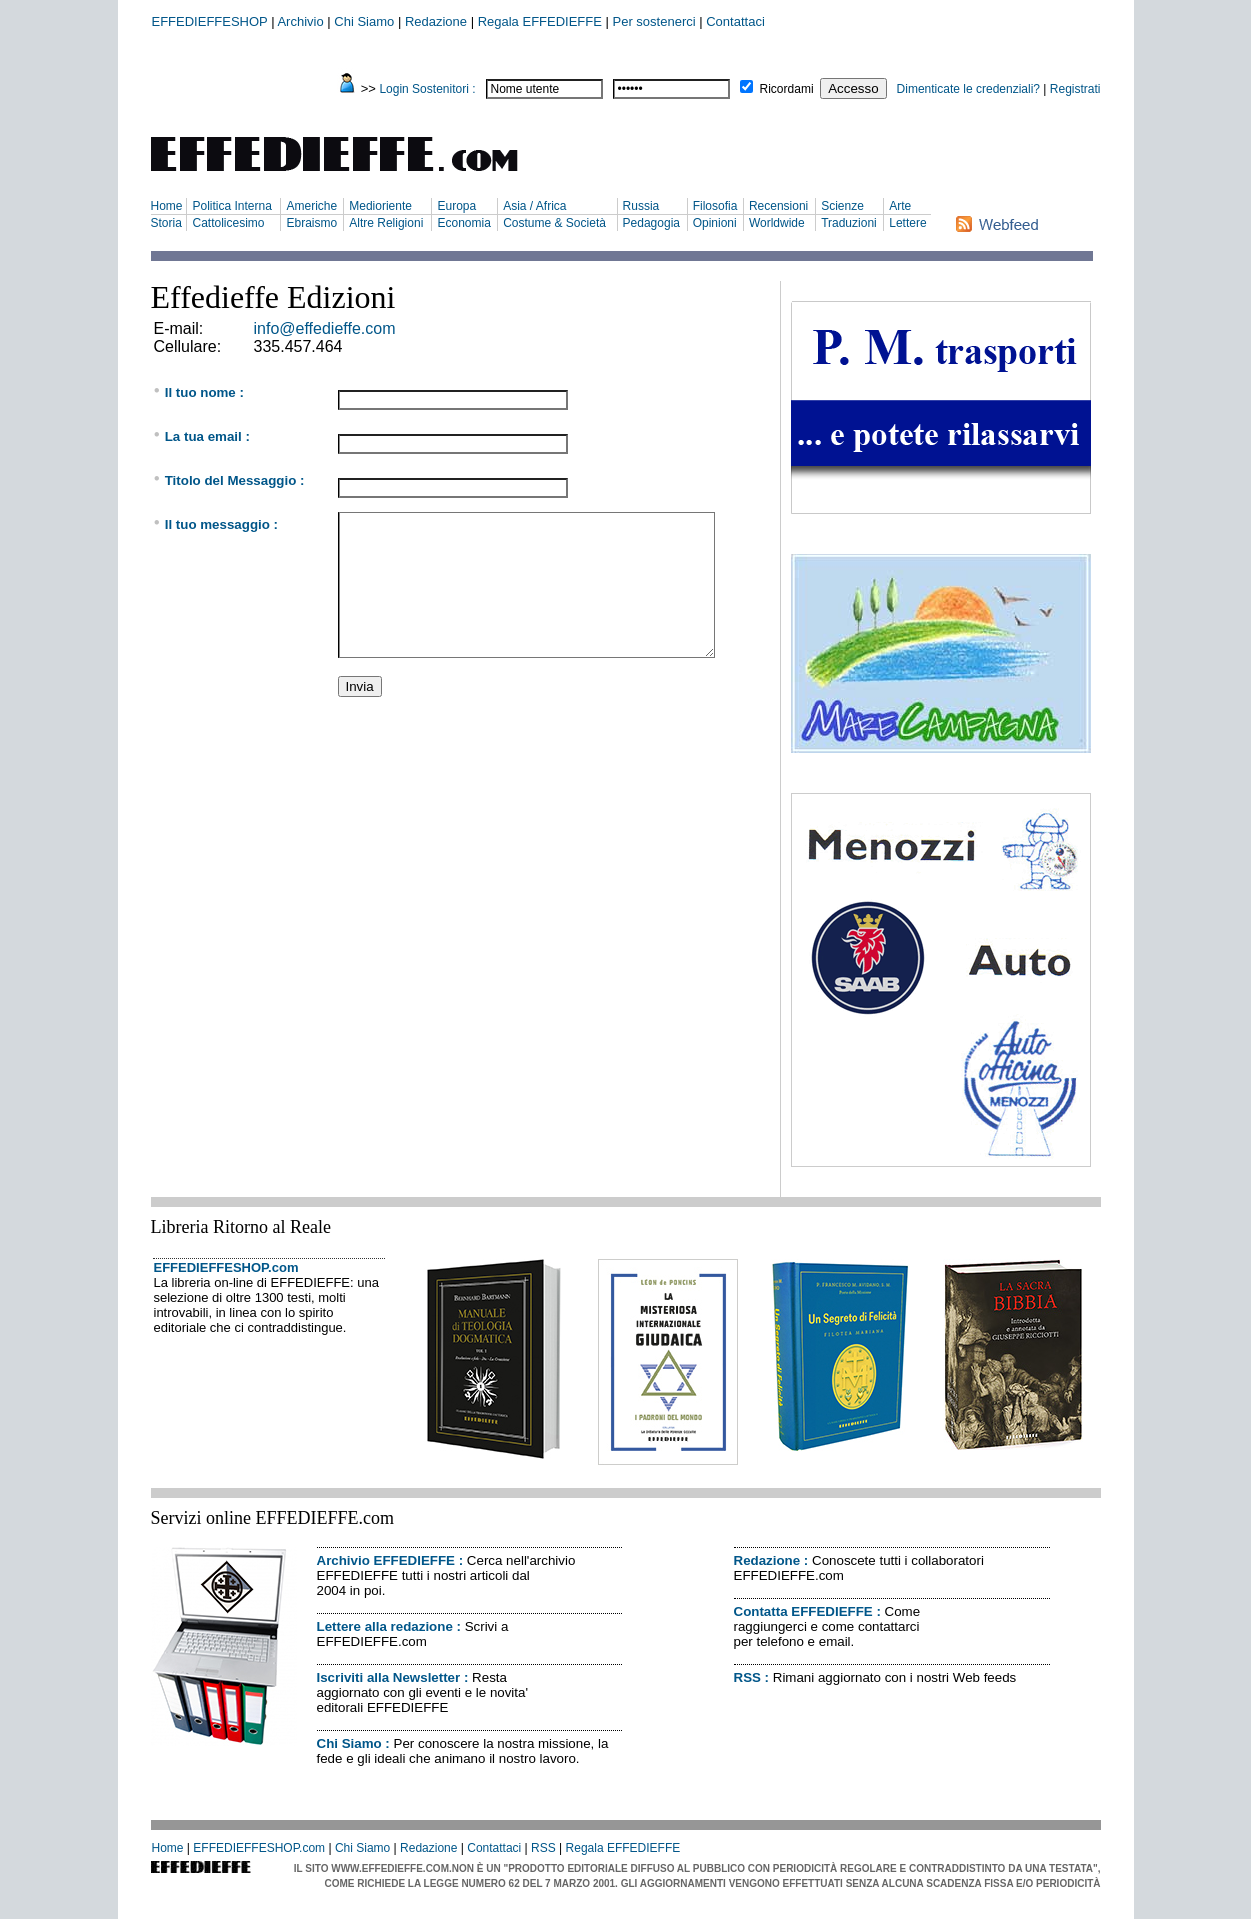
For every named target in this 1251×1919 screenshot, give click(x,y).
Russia (641, 206)
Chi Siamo (364, 21)
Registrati (1075, 89)
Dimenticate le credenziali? (968, 89)
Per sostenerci (654, 21)
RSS (747, 1677)
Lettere (907, 223)
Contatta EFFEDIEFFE (803, 1611)
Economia (463, 223)
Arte (900, 206)
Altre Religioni (386, 223)
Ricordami (787, 89)
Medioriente (380, 206)
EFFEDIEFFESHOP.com (226, 1267)
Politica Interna (231, 206)
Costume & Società (554, 223)
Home (167, 206)
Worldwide (777, 223)
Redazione (436, 21)
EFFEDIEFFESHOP (210, 21)
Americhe (311, 206)
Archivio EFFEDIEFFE (386, 1560)
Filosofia (715, 206)
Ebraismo (311, 223)
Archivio (300, 21)
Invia (360, 686)
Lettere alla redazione (385, 1626)
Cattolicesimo (228, 223)
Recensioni (778, 206)
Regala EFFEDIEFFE (540, 21)
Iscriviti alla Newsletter (389, 1677)
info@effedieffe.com (325, 328)
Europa (456, 206)
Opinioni (715, 223)
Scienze (842, 206)
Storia (166, 223)
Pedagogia (651, 223)
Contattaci (735, 21)
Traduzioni (849, 223)
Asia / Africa (534, 206)
